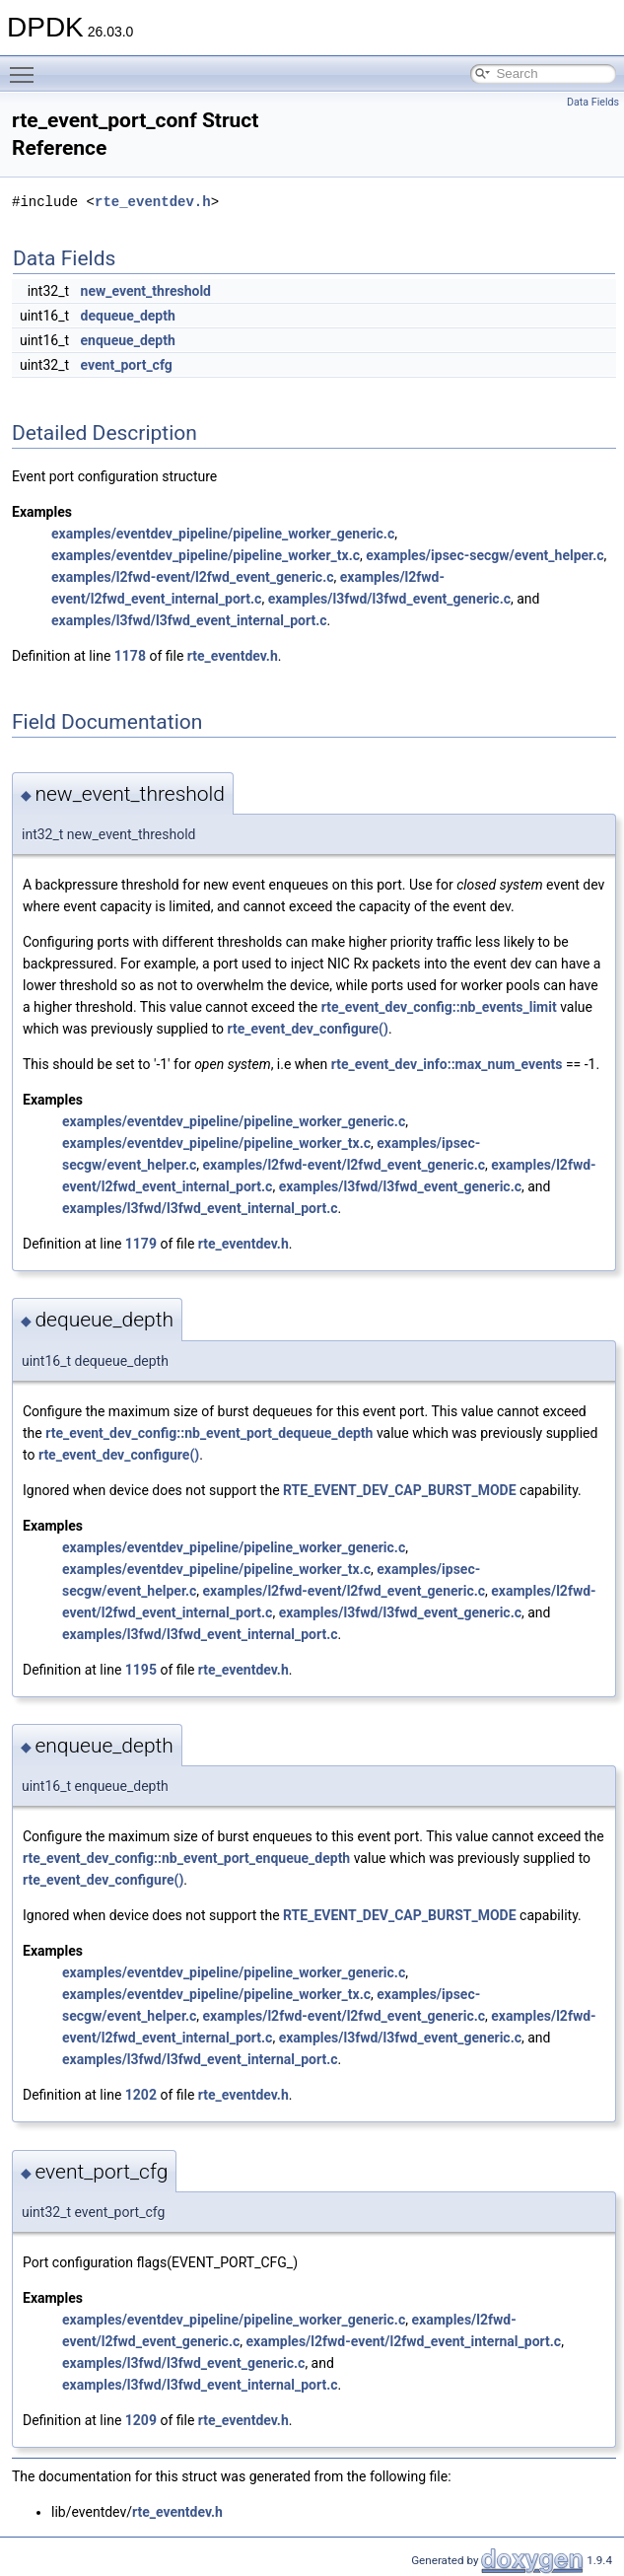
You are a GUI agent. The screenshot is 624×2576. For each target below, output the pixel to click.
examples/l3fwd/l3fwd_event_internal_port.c (189, 620)
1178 (130, 656)
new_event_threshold (146, 291)
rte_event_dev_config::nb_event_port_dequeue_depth (209, 1433)
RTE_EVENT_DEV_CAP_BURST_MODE (400, 1490)
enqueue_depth (128, 340)
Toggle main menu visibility (26, 66)
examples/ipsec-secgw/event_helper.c (484, 555)
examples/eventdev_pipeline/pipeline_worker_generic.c (222, 533)
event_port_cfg (127, 365)
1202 (141, 2095)
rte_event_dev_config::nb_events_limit (439, 1007)
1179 (141, 1244)
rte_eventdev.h (153, 201)
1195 (141, 1670)
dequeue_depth (128, 315)
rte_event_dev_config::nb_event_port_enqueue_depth (186, 1858)
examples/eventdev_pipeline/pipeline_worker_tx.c (205, 555)
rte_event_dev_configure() (308, 1029)
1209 (141, 2420)
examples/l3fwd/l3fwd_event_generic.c (389, 599)
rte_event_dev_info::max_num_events (447, 1064)
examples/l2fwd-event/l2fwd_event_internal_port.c (403, 2341)
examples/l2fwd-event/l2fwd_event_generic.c (192, 577)
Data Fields (593, 102)
